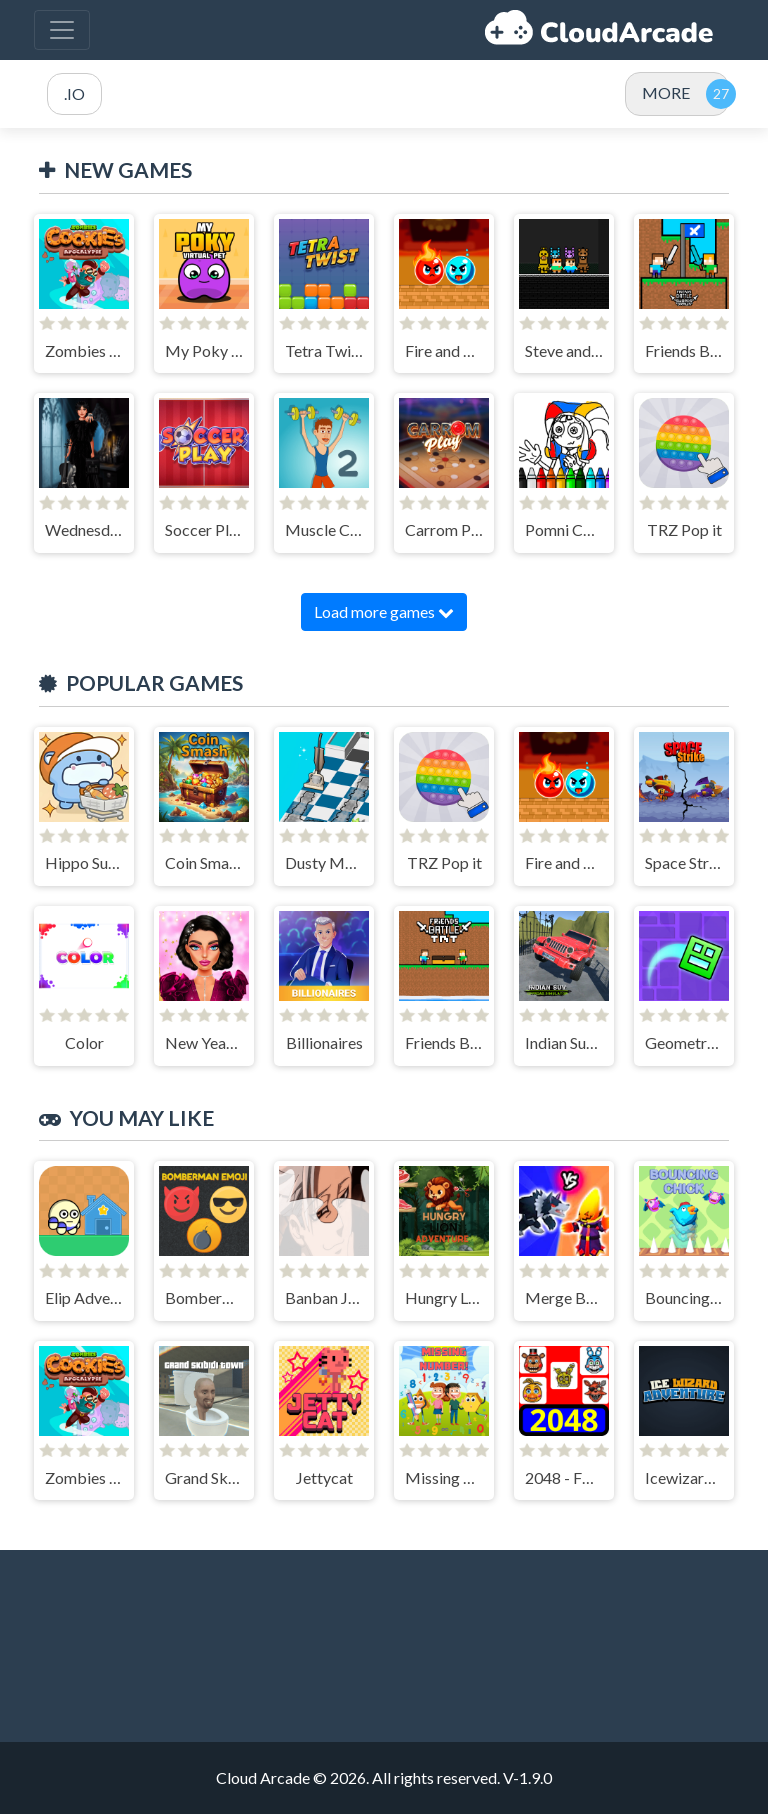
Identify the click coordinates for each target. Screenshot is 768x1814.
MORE (666, 92)
